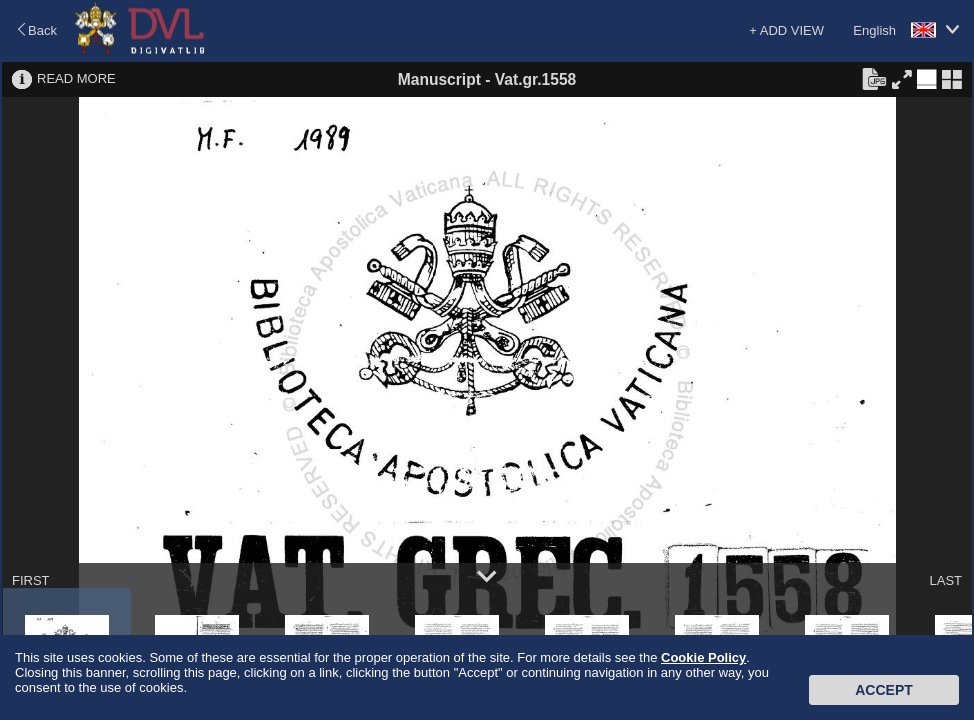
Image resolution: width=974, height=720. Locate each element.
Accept (884, 690)
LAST (945, 580)
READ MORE (76, 78)
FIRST (31, 580)
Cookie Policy (703, 657)
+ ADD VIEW (786, 30)
